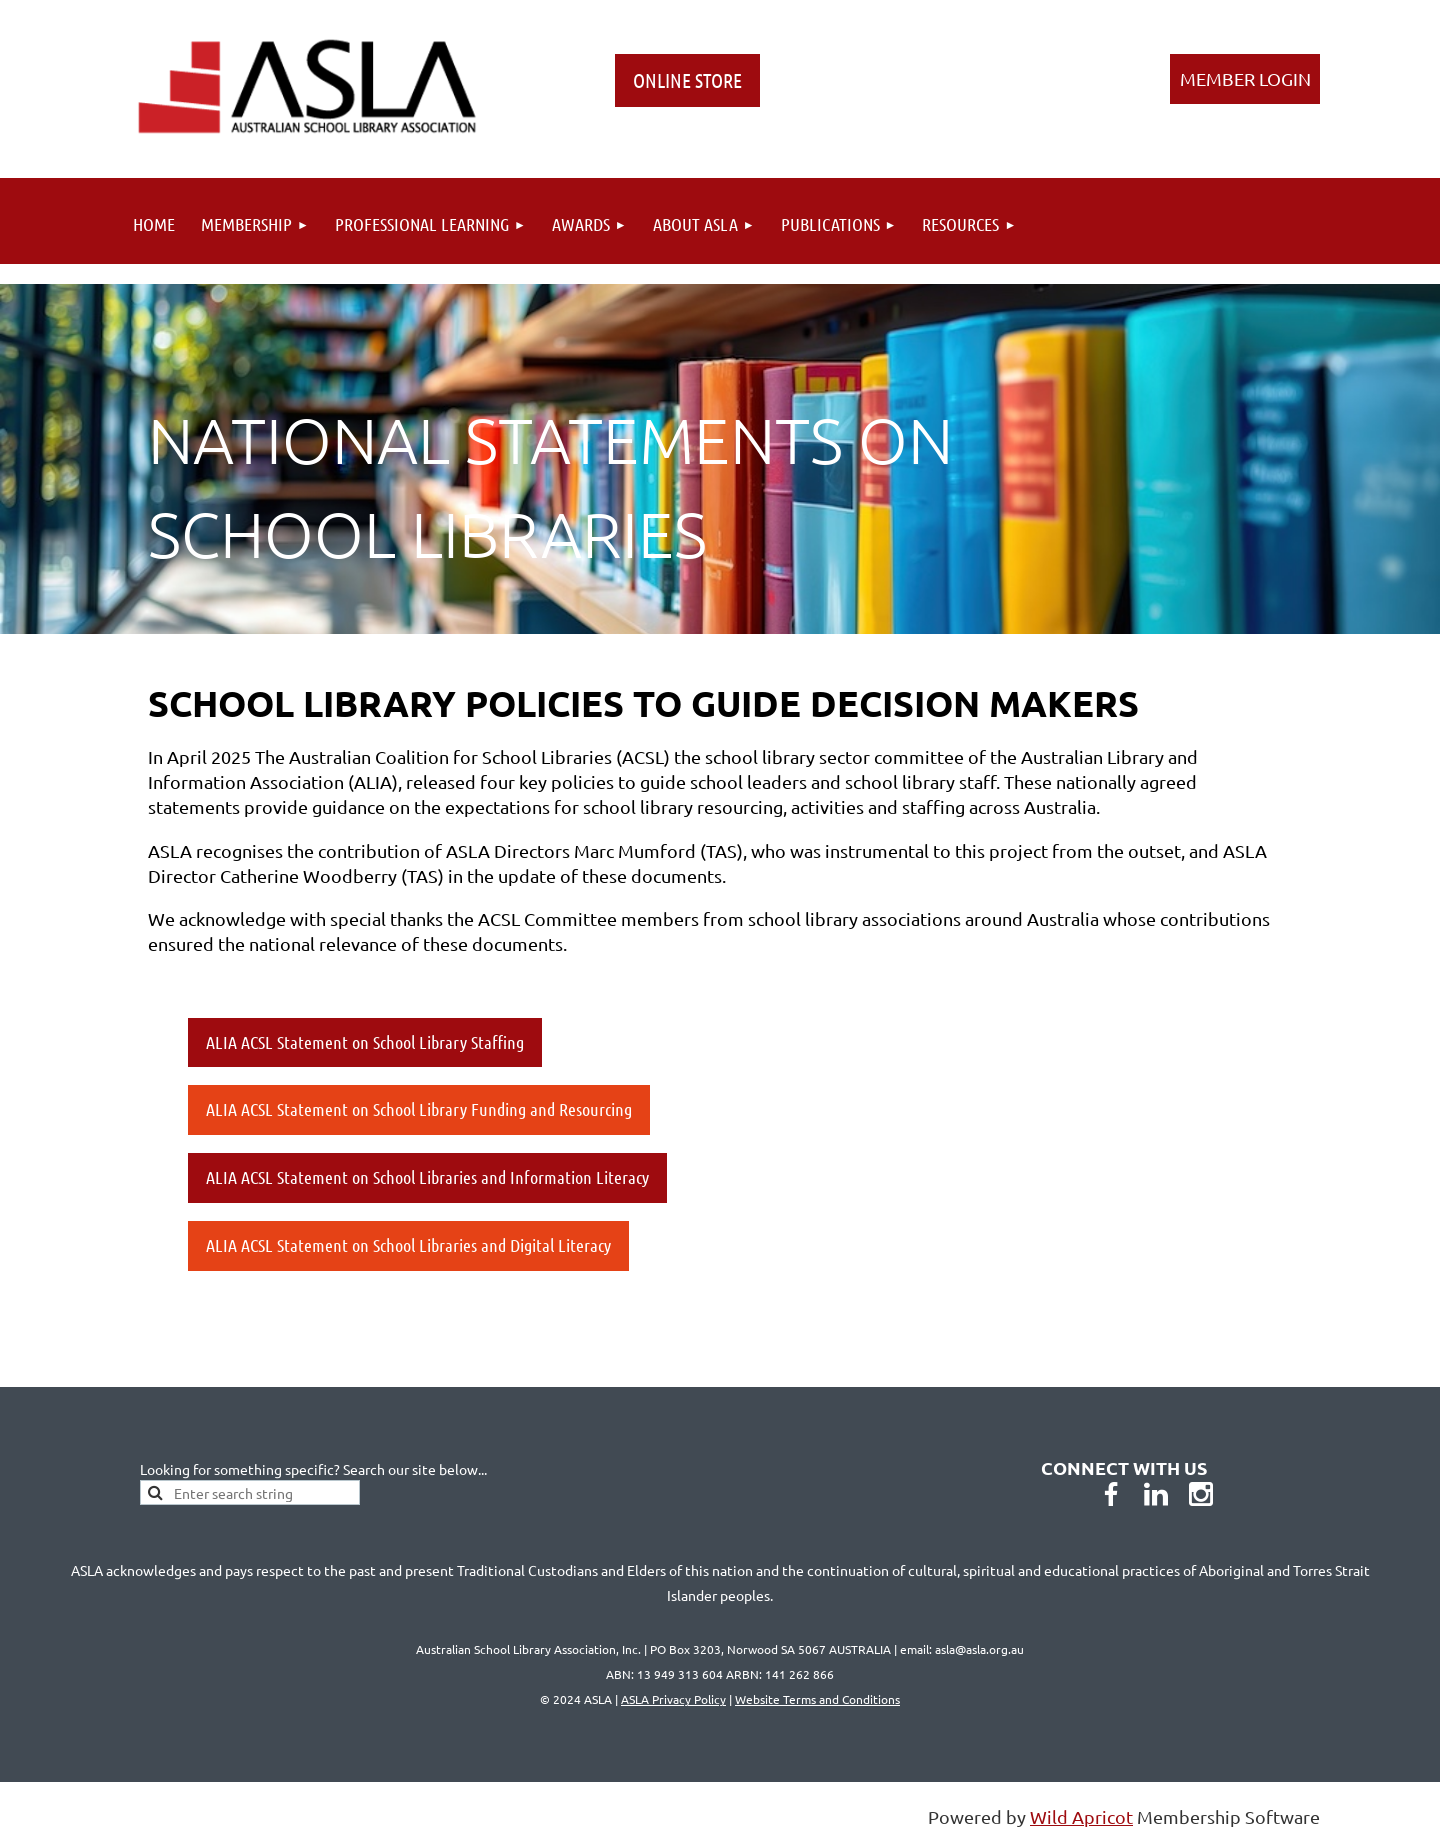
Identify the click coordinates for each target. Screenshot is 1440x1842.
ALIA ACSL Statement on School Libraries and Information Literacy (427, 1177)
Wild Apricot (1081, 1816)
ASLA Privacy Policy (673, 1699)
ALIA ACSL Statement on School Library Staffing (365, 1042)
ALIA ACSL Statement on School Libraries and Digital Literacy (408, 1245)
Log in (1245, 79)
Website (817, 1699)
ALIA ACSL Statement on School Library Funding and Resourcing (419, 1109)
